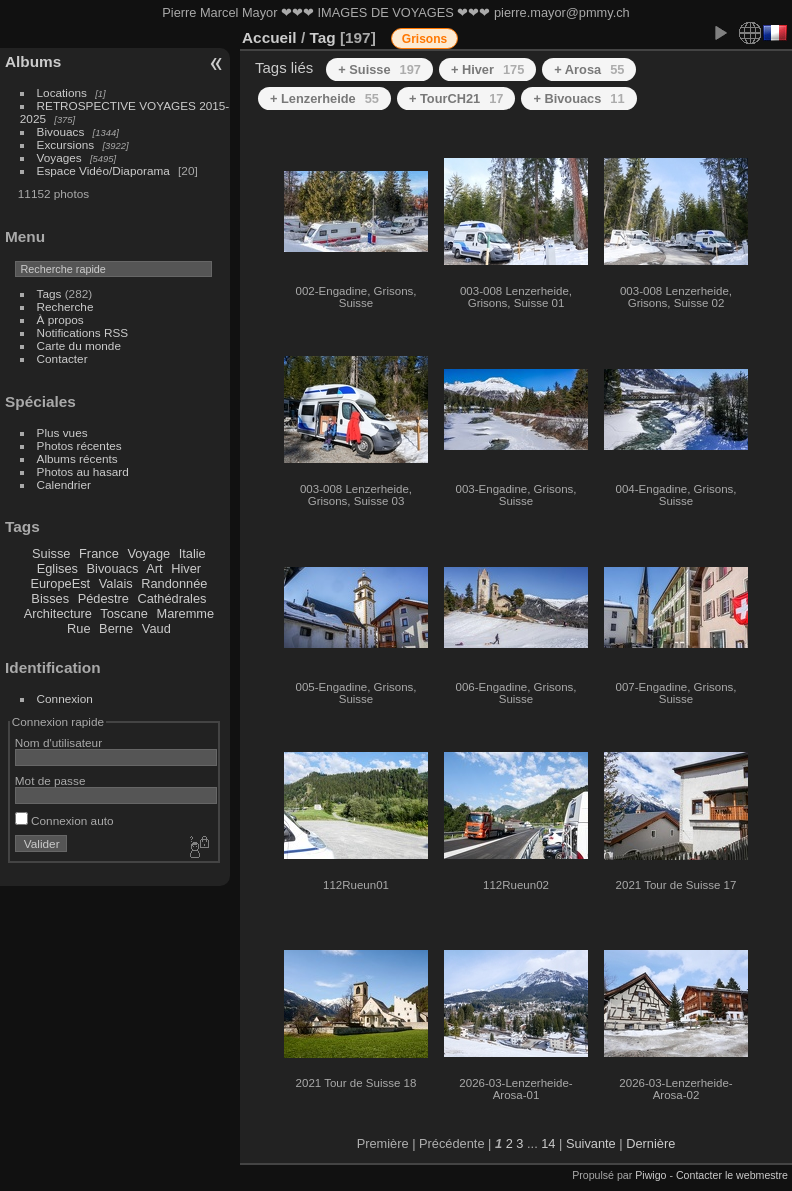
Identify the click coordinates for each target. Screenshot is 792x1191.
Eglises (57, 568)
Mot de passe (50, 780)
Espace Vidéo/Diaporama (103, 170)
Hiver (186, 568)
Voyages (59, 157)
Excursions (66, 144)
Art (154, 568)
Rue (78, 628)
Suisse (51, 553)
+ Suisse (379, 69)
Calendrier (64, 484)
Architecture (58, 613)
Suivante (591, 1143)
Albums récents (77, 458)
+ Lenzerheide (324, 98)
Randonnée (174, 583)
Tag (322, 37)
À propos (60, 319)
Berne (116, 628)
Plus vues (62, 432)
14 (548, 1143)
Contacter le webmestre (732, 1175)
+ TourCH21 (456, 98)
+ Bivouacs (578, 98)
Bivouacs (61, 131)
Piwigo (650, 1175)
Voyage (148, 553)
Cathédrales (171, 598)
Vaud (156, 628)
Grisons (424, 39)
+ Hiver (487, 69)
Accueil (269, 37)
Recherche (65, 306)
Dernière (650, 1143)
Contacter (62, 358)
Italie (192, 553)
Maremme (186, 613)
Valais (116, 583)
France (99, 553)
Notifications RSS (83, 332)
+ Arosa (589, 69)
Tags (49, 293)
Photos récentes (79, 445)
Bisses (50, 598)
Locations (62, 92)
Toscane (124, 613)
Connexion (65, 698)
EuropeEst (60, 583)
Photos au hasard (83, 471)
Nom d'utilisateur (58, 742)
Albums (33, 61)
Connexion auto (64, 820)
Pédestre (103, 598)
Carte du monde (79, 345)
